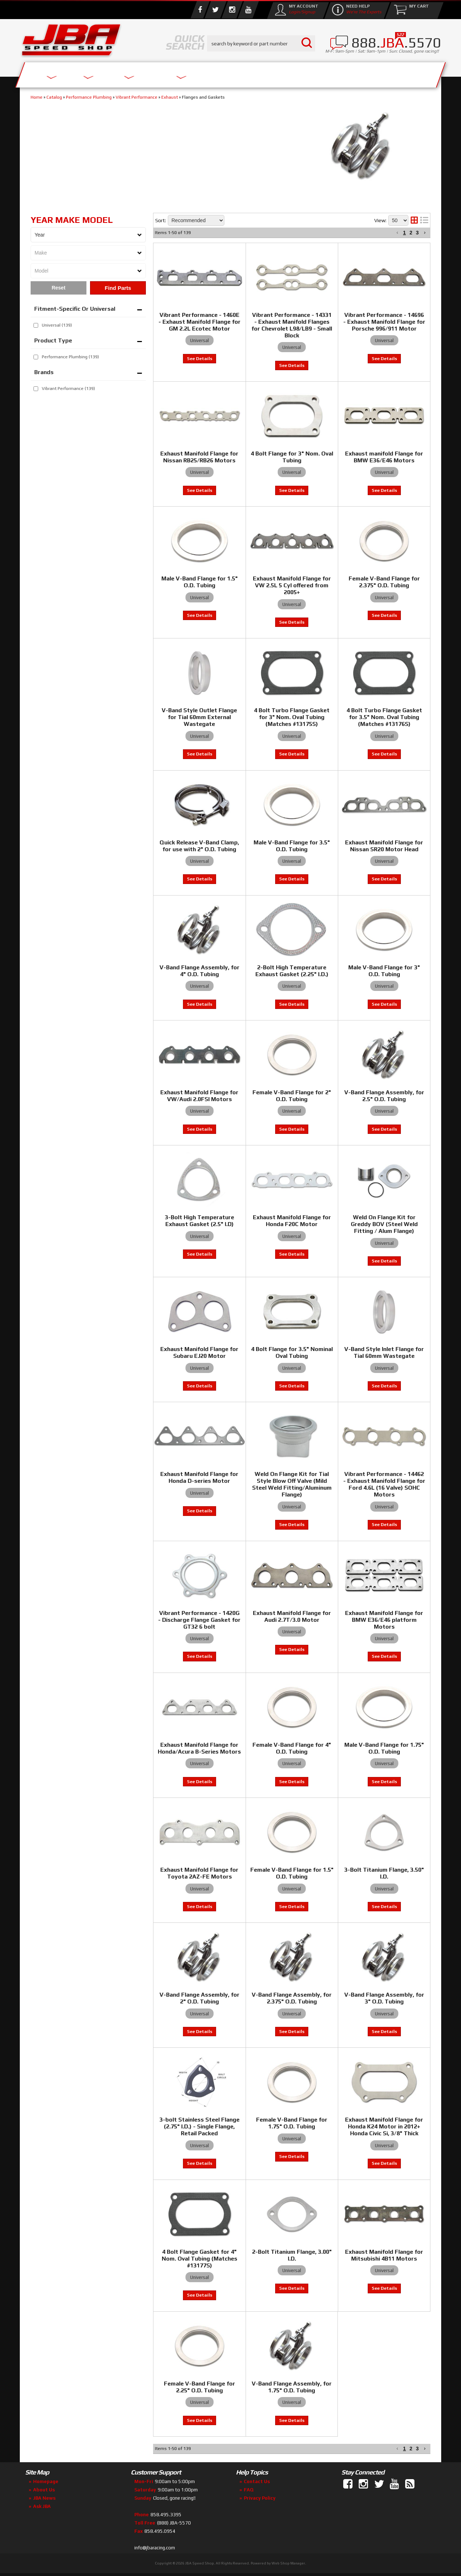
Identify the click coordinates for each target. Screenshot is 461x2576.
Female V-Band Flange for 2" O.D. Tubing (291, 1096)
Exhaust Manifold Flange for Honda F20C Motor (292, 1221)
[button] (397, 2448)
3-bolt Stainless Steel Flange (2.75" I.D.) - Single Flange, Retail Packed (200, 2126)
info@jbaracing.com (154, 2547)
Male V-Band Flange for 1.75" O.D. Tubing (384, 1748)
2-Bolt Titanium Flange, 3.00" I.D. (292, 2255)
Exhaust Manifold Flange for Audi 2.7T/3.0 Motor (292, 1616)
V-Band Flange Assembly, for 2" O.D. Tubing (200, 1998)
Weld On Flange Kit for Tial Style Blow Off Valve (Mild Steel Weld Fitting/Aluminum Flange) (292, 1484)
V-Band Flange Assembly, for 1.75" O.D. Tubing (292, 2387)
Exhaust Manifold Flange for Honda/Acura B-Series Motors (199, 1748)
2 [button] (410, 2448)
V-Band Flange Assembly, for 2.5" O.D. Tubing (384, 1096)
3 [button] (417, 2448)
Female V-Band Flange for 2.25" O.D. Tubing (199, 2387)
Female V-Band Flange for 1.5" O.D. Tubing (292, 1873)
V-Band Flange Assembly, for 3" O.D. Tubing (384, 1998)
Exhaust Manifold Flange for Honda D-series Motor (199, 1477)
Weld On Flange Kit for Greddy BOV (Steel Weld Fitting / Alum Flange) (384, 1224)
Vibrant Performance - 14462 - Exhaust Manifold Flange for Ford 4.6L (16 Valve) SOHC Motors (384, 1484)
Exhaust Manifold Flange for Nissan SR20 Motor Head (384, 846)
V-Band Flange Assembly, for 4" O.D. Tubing (200, 971)
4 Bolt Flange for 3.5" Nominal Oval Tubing (292, 1352)
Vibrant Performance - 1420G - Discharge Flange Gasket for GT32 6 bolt (199, 1620)
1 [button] (404, 2448)
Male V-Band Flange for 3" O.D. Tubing (384, 971)
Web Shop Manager (288, 2563)
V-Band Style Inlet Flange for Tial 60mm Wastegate (384, 1352)
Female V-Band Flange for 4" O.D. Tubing (291, 1748)
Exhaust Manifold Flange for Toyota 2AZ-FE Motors (199, 1873)
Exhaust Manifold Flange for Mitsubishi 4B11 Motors (384, 2255)
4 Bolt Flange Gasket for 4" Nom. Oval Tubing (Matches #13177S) (199, 2258)
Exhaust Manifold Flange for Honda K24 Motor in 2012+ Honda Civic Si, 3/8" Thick (384, 2126)
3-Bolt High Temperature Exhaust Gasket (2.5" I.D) (199, 1221)
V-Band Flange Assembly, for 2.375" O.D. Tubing (292, 1998)
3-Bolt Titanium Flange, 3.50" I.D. (384, 1873)
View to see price (199, 879)
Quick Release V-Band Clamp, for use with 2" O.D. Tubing (199, 846)
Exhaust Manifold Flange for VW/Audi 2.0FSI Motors (199, 1096)
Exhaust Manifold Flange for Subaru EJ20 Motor (199, 1352)
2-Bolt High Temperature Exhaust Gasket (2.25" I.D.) (291, 971)
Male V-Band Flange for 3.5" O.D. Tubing (292, 846)
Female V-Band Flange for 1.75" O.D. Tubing (291, 2123)
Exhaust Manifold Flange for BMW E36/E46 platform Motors (384, 1620)
